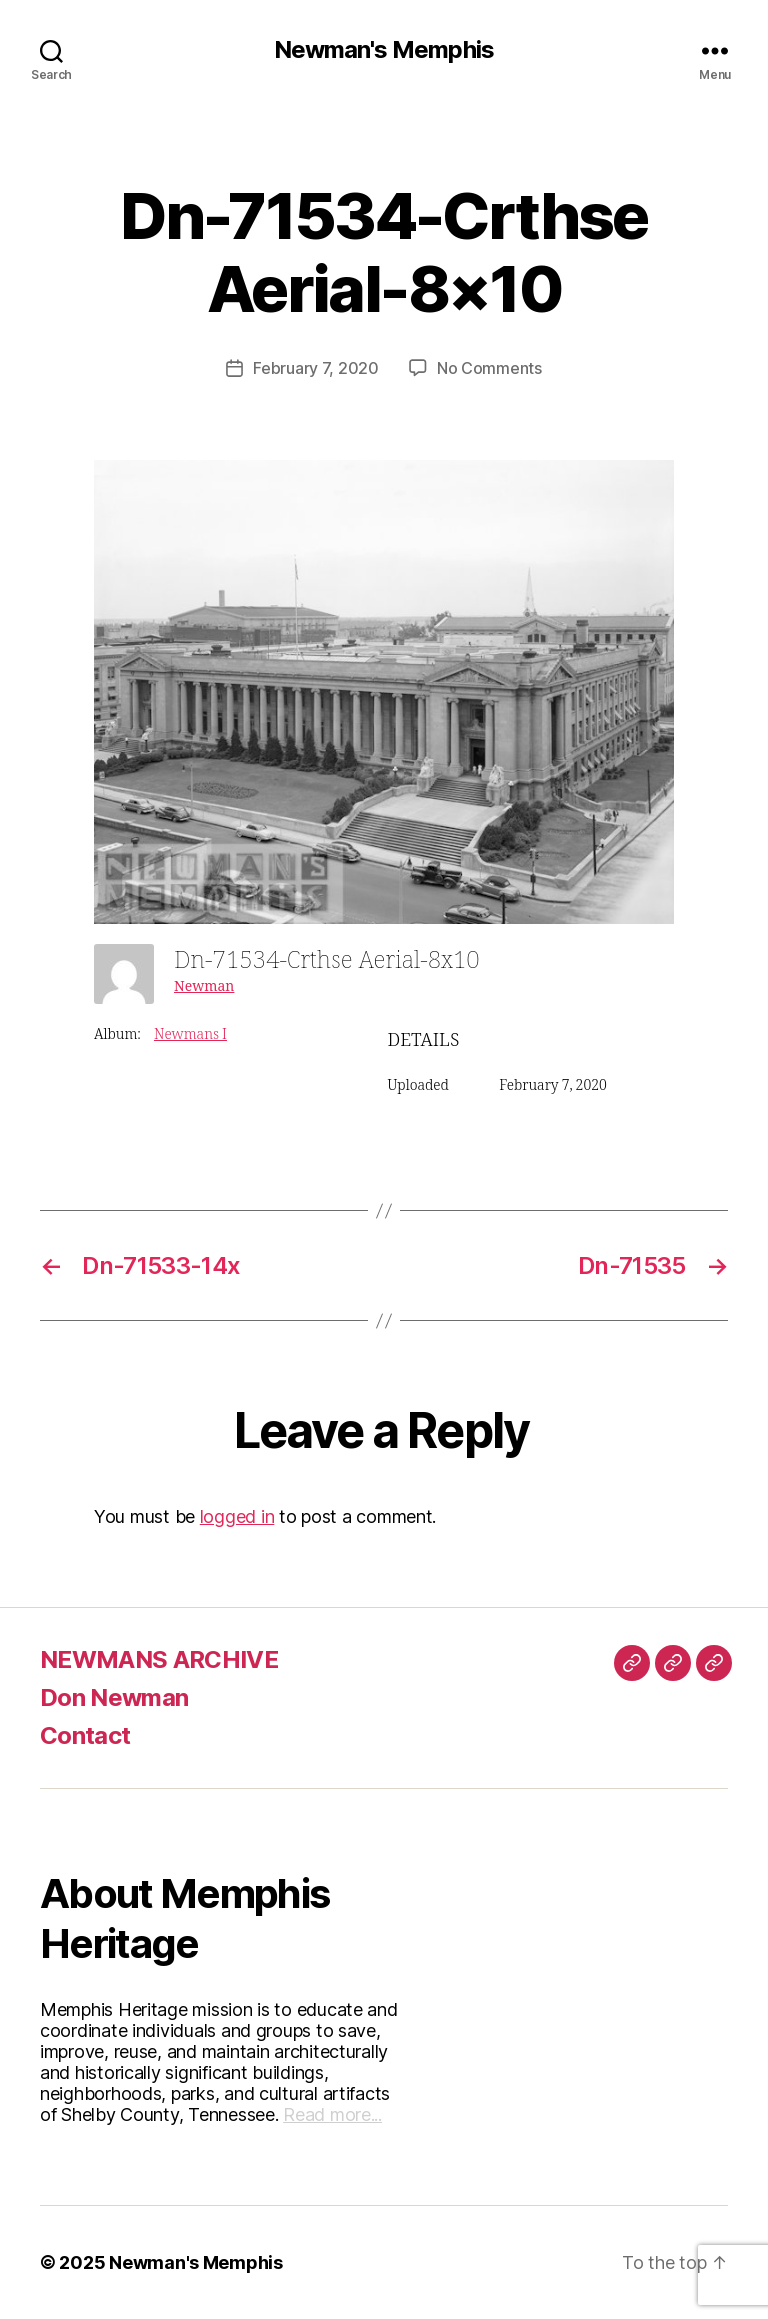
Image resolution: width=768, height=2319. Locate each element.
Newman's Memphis (383, 50)
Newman (204, 986)
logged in (237, 1516)
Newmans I (190, 1034)
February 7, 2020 (316, 368)
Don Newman (114, 1697)
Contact (85, 1735)
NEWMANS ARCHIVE (159, 1659)
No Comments (489, 368)
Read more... (332, 2114)
